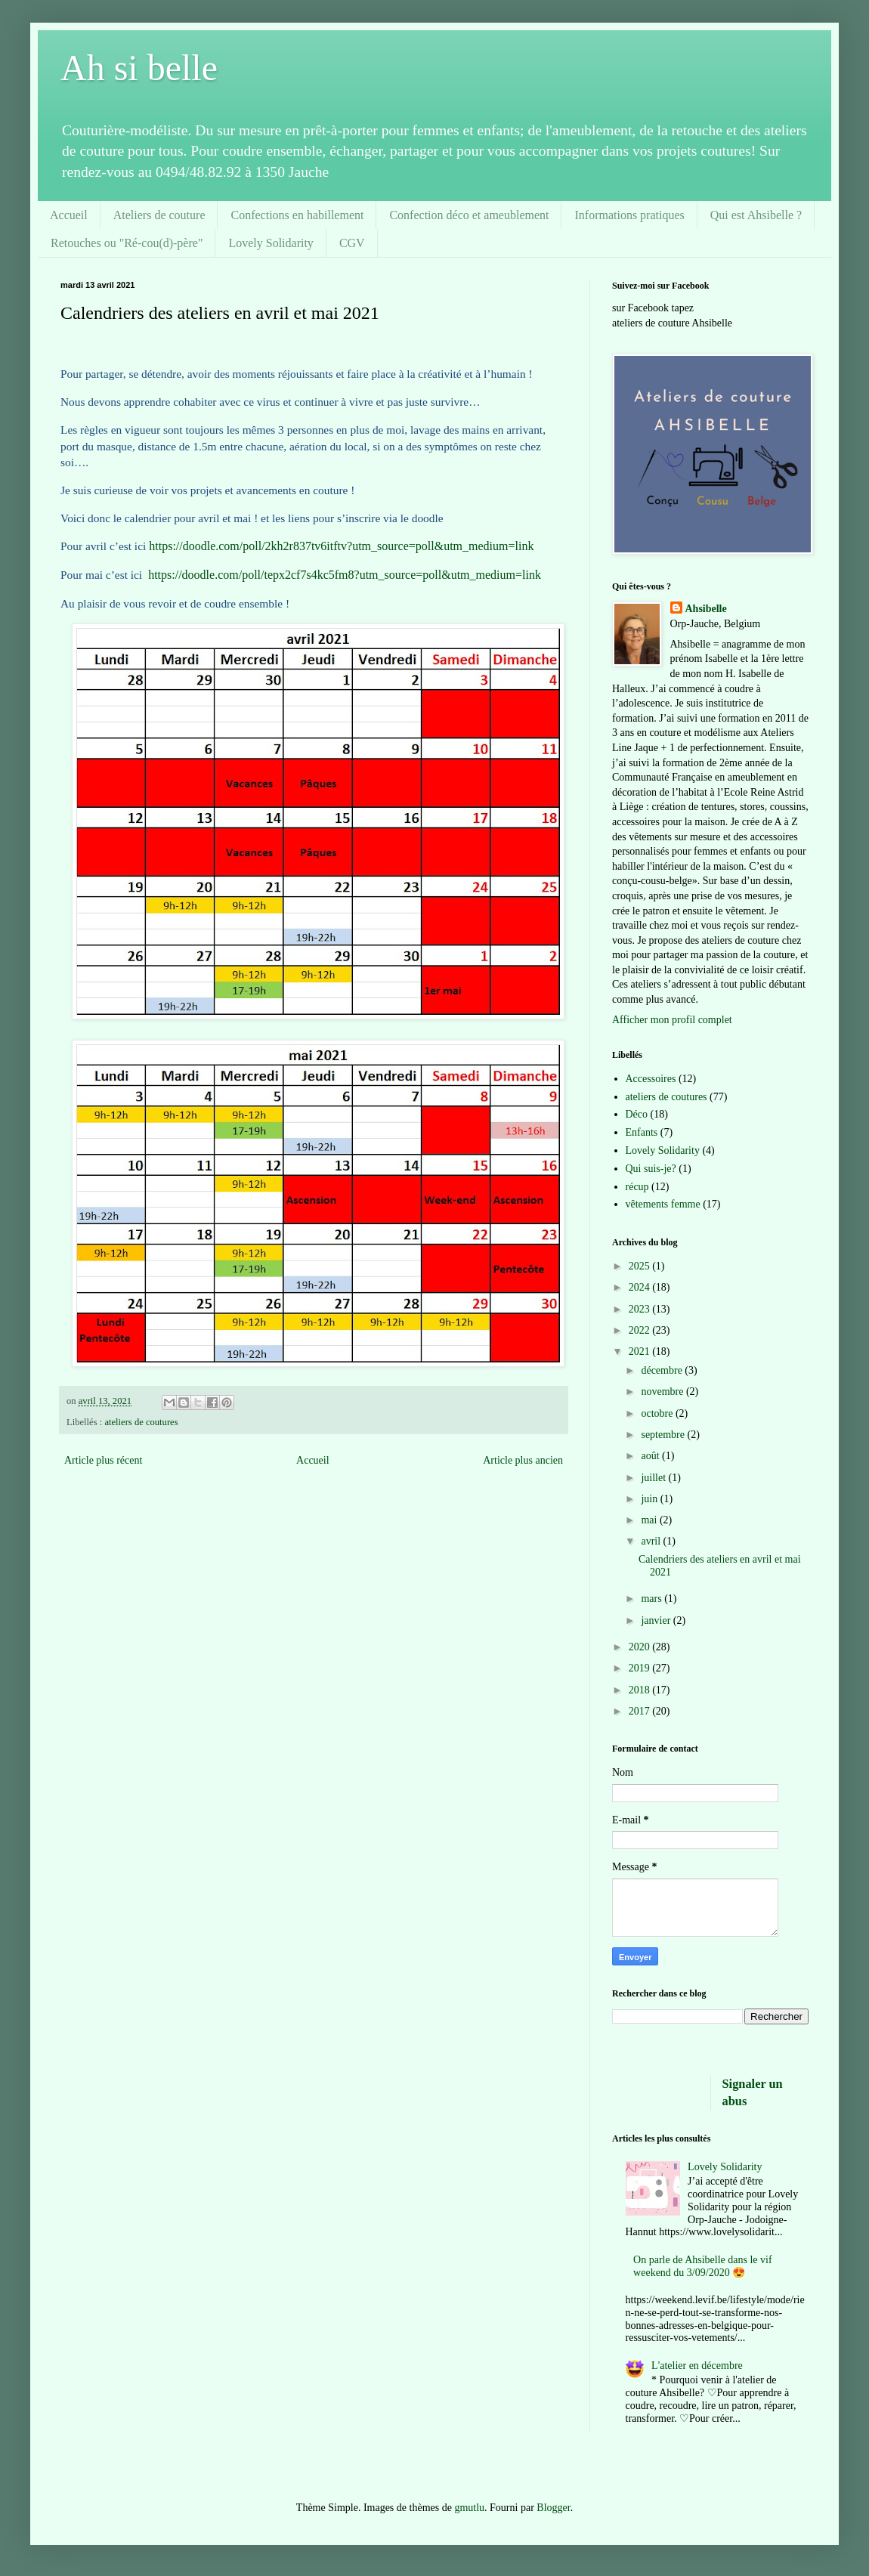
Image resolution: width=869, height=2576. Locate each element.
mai (650, 1520)
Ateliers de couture (159, 215)
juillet (654, 1477)
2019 (641, 1668)
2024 (641, 1287)
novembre (663, 1391)
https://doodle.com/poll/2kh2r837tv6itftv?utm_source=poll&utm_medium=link (341, 546)
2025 (641, 1266)
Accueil (69, 215)
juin (650, 1498)
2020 (641, 1647)
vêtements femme (663, 1204)
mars (652, 1598)
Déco (637, 1114)
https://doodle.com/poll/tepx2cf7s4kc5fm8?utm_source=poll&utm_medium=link (344, 574)
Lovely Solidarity (270, 243)
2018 (641, 1690)
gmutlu (469, 2507)
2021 (641, 1351)
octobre (658, 1413)
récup (637, 1186)
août (651, 1455)
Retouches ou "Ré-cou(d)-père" (127, 243)
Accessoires (651, 1078)
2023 (641, 1309)
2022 (641, 1330)
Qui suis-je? (651, 1168)
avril (652, 1541)
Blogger (553, 2507)
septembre (664, 1434)
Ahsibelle (706, 608)
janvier (657, 1620)
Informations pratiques (629, 215)
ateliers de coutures (141, 1422)
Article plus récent (103, 1460)
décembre (663, 1370)
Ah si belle (139, 68)
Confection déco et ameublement (469, 215)
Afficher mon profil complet (672, 1019)
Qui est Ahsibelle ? (756, 215)
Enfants (642, 1132)
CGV (352, 243)
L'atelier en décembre (697, 2365)
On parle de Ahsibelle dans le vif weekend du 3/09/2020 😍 (702, 2266)
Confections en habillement (296, 215)
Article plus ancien (523, 1460)
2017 (641, 1711)
